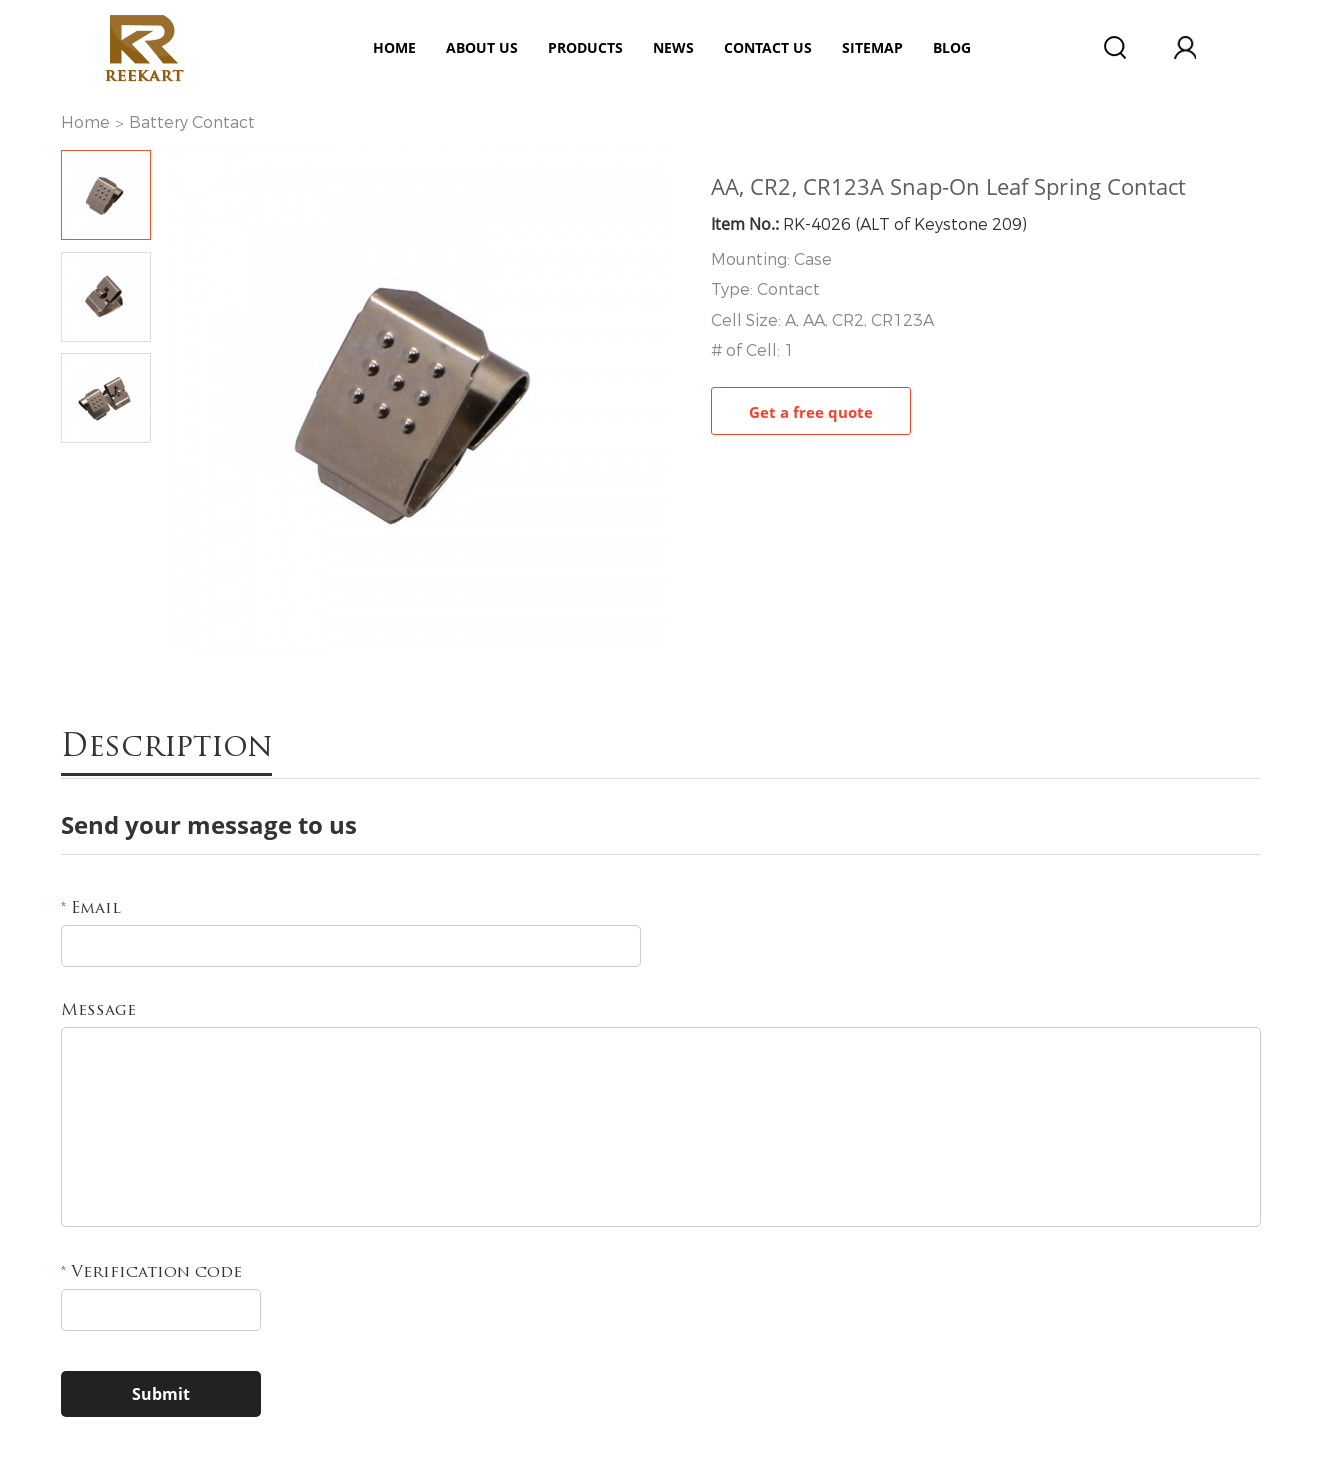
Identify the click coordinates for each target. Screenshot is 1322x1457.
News (673, 47)
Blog (952, 47)
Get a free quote (811, 412)
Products (585, 47)
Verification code (151, 1273)
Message (98, 1011)
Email (91, 909)
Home (394, 47)
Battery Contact (192, 122)
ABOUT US (482, 47)
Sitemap (872, 47)
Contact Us (768, 47)
